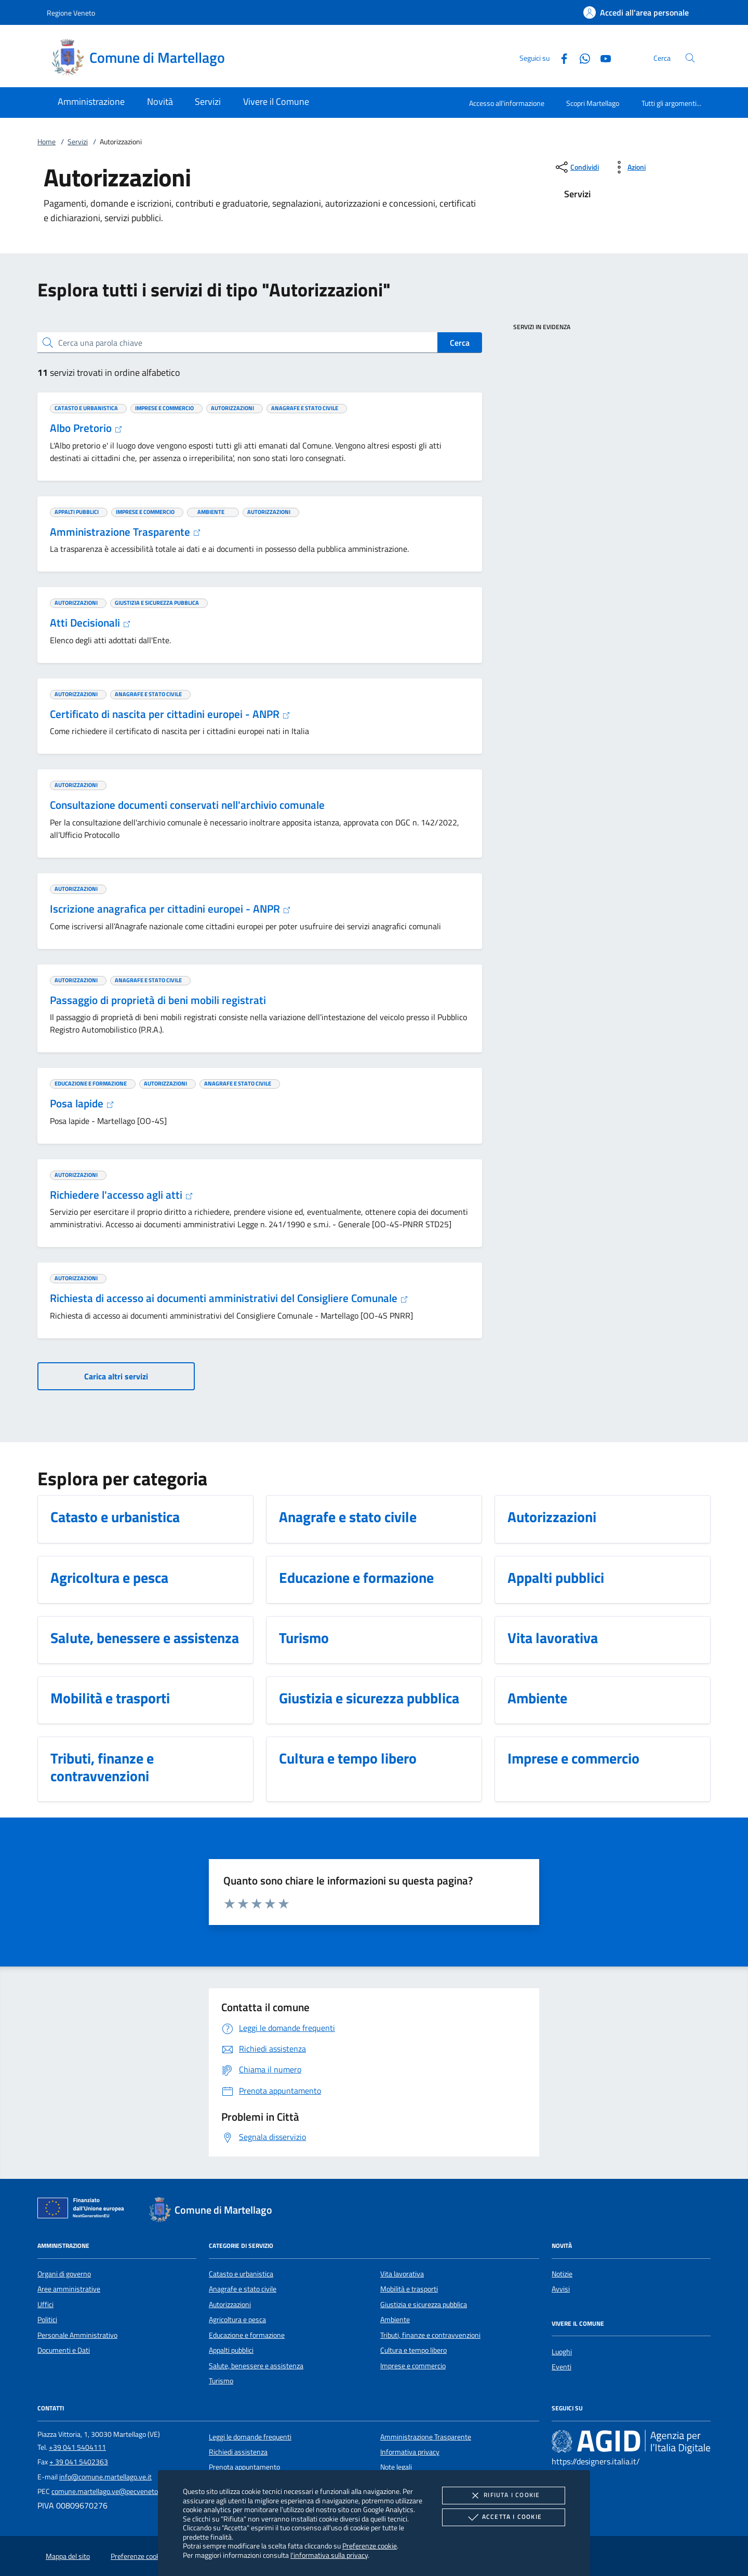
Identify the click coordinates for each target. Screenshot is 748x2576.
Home (46, 141)
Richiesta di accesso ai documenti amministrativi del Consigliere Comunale (229, 1298)
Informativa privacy (409, 2452)
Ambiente (395, 2319)
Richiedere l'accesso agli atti (121, 1194)
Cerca (460, 342)
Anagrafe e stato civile (242, 2289)
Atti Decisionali (90, 622)
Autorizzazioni (230, 2304)
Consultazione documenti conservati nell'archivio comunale (187, 804)
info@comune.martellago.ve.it (105, 2477)
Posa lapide (82, 1103)
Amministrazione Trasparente (125, 531)
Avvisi (561, 2289)
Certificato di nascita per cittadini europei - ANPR (170, 714)
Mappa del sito (68, 2556)
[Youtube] (601, 57)
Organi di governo (64, 2274)
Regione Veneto (71, 12)
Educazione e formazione (247, 2335)
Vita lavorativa (402, 2274)
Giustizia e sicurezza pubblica (423, 2304)
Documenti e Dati (63, 2350)
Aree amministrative (68, 2289)
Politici (47, 2319)
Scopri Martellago (592, 103)
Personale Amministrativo (77, 2335)
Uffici (45, 2304)
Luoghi (562, 2351)
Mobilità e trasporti (409, 2289)
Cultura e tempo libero (413, 2350)
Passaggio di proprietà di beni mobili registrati (158, 1000)
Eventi (561, 2366)
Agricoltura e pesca (237, 2319)
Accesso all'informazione (506, 103)
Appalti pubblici (231, 2350)
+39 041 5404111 (77, 2447)
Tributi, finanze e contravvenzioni (430, 2335)
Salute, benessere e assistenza (256, 2365)
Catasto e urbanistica (241, 2274)
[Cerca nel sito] (690, 58)
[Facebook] (560, 57)
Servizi (78, 141)
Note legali (396, 2467)
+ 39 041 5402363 (78, 2461)
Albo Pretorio (86, 427)
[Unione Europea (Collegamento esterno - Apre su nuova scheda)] (83, 2210)
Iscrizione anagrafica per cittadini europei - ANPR (170, 908)
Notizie (562, 2274)
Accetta (503, 2517)
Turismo (221, 2381)
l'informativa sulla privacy (329, 2555)
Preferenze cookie (369, 2545)
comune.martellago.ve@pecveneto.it (107, 2491)
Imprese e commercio (413, 2365)
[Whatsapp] (580, 57)
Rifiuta (503, 2495)
